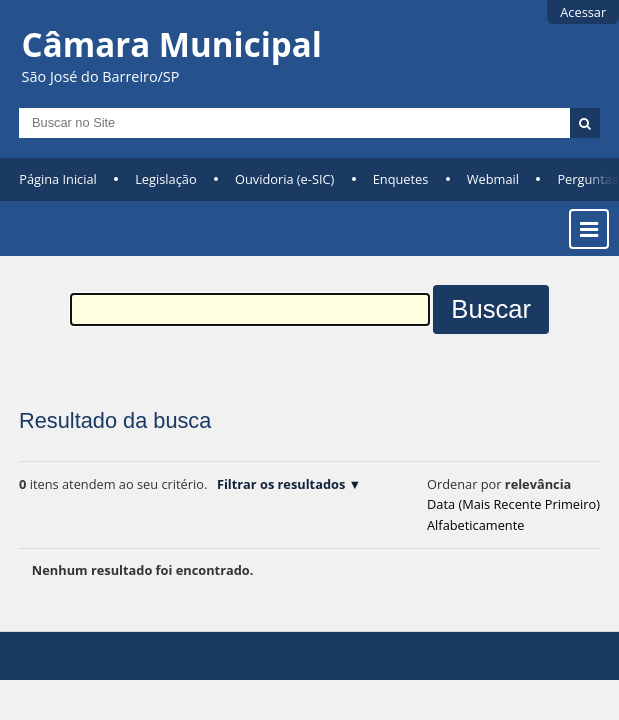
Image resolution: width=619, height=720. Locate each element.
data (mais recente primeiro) (513, 504)
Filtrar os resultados (281, 484)
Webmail (493, 179)
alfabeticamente (475, 525)
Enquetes (401, 179)
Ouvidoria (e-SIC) (284, 179)
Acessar (583, 12)
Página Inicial (58, 179)
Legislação (165, 179)
